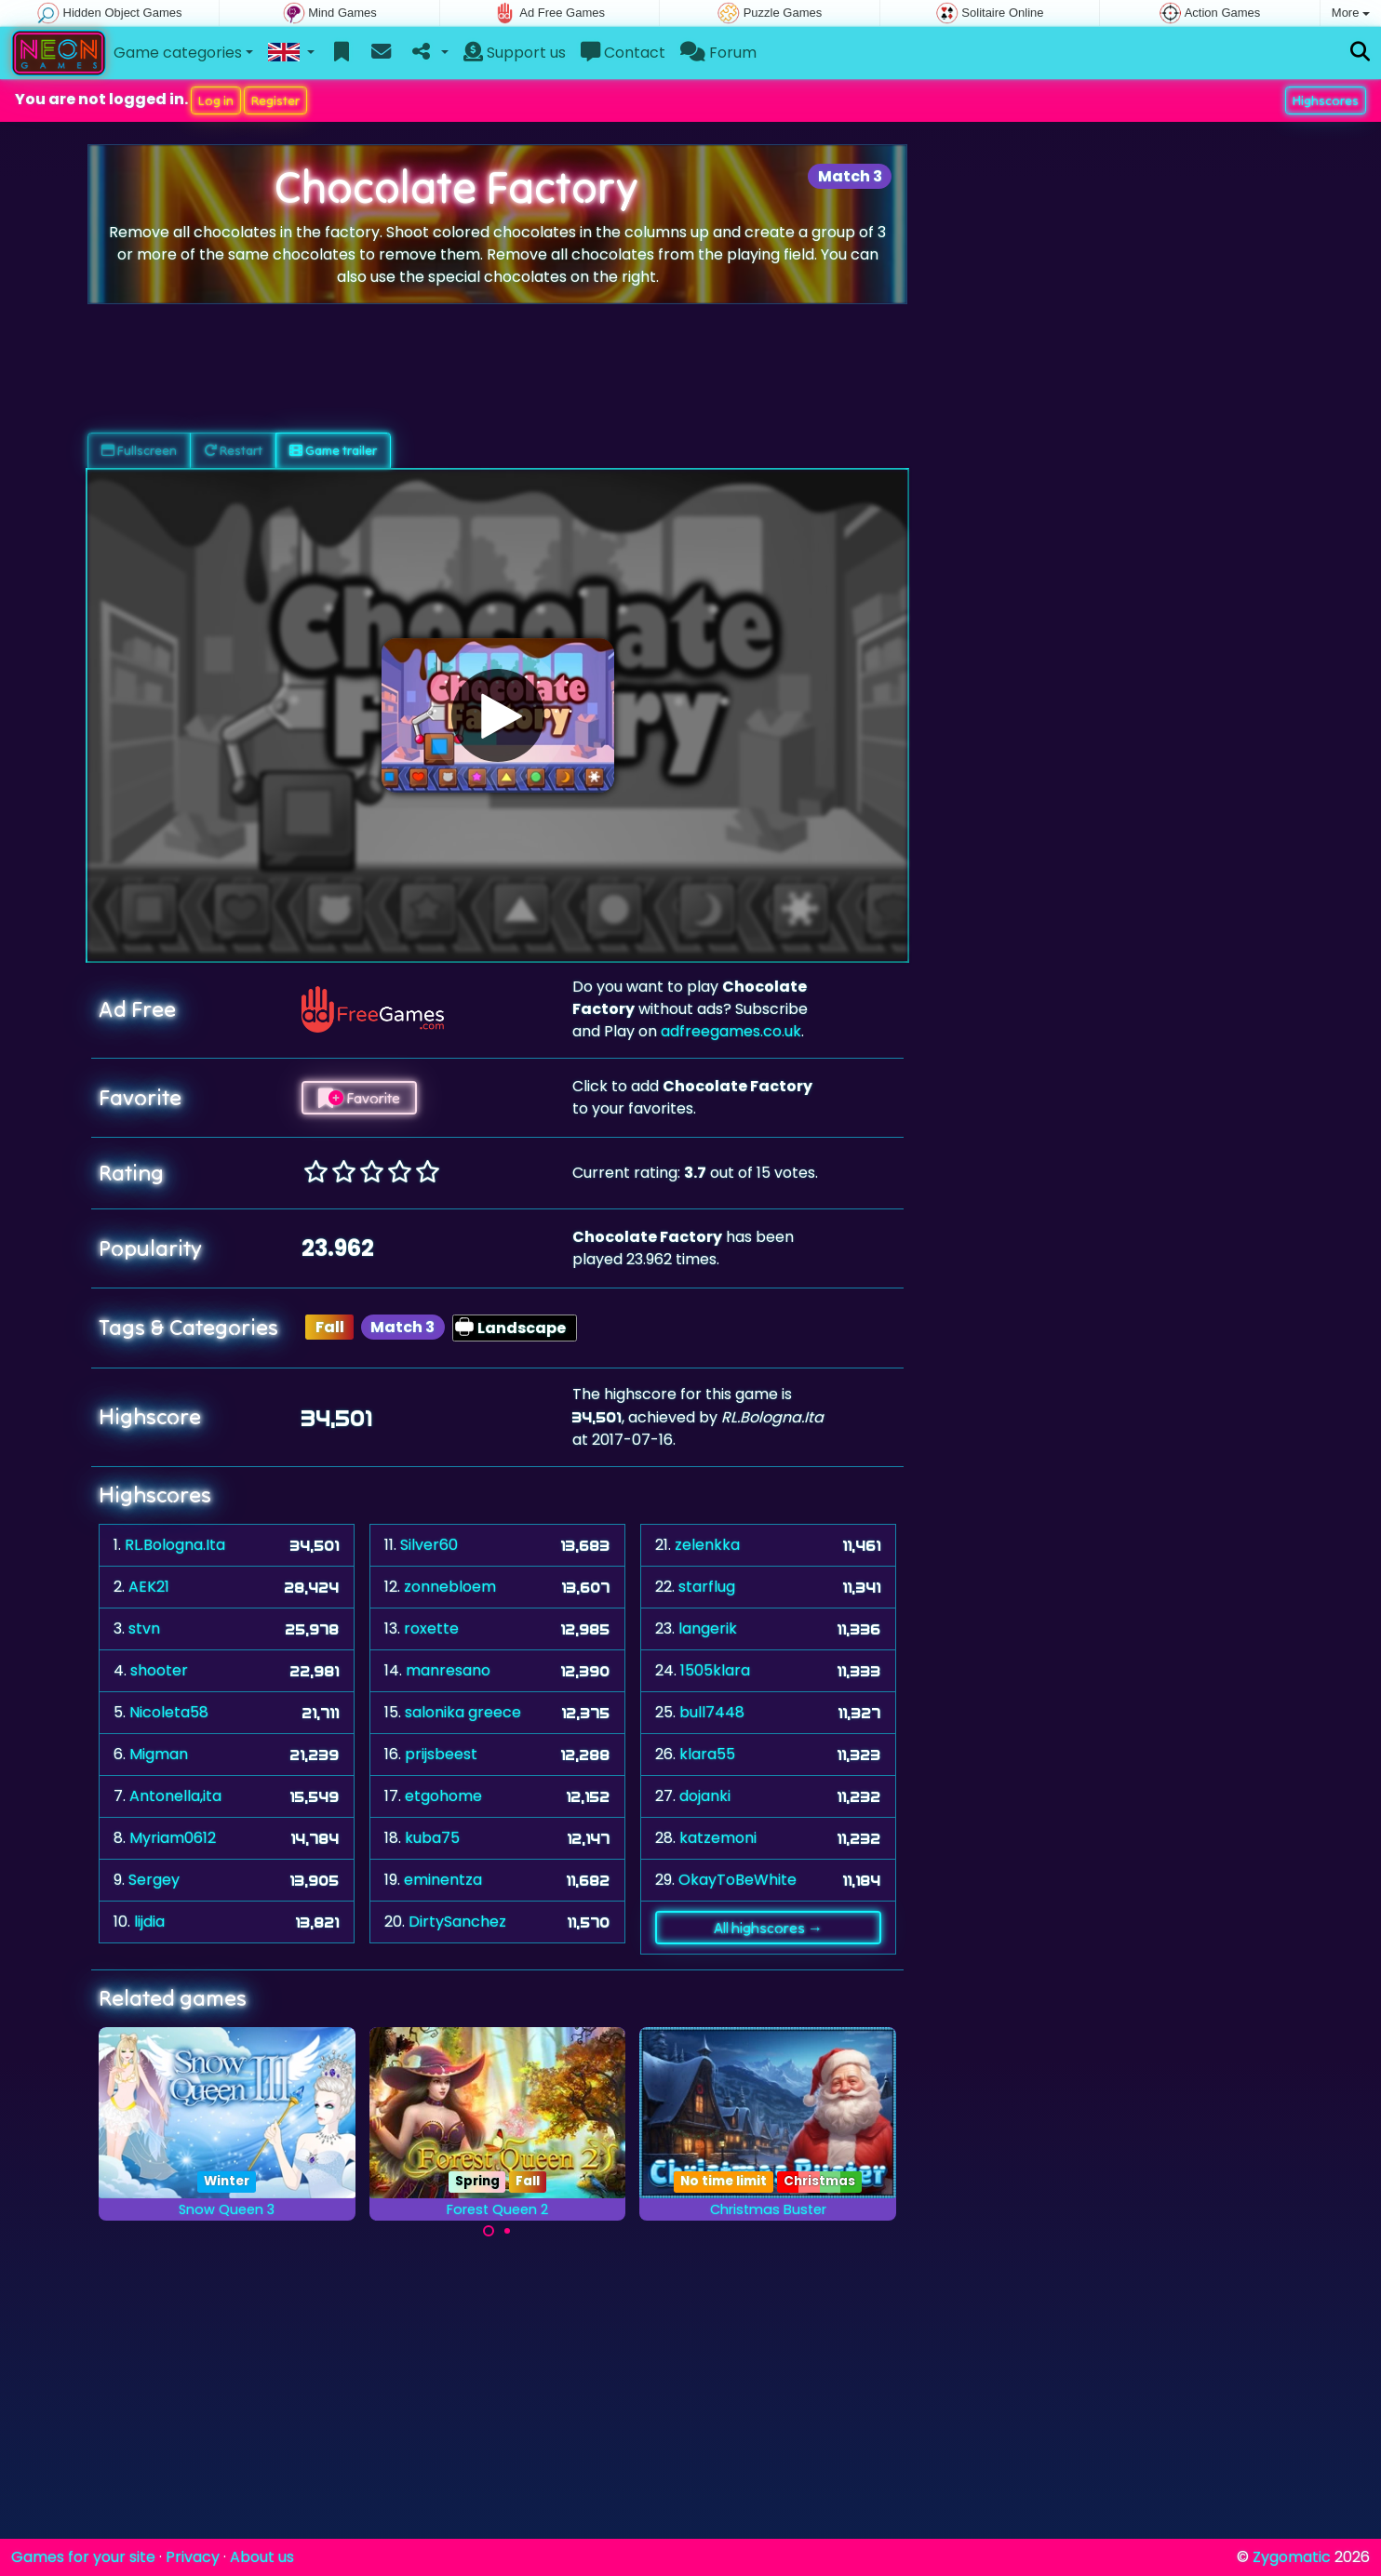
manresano (448, 1670)
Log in (216, 100)
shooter (159, 1670)
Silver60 (429, 1544)
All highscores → (768, 1927)
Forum (718, 52)
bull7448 (711, 1712)
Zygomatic (1292, 2557)
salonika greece (463, 1712)
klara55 (707, 1754)
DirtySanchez (457, 1921)
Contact (623, 52)
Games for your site (83, 2557)
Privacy (193, 2557)
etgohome (443, 1796)
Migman (158, 1754)
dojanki (705, 1796)
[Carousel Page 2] (507, 2230)
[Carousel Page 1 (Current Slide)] (488, 2230)
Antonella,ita (175, 1796)
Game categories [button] (178, 52)
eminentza (443, 1879)
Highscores (1326, 100)
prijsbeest (441, 1754)
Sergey (154, 1879)
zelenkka (707, 1544)
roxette (431, 1628)
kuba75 (432, 1838)
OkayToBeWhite (737, 1879)
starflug (706, 1586)
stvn (144, 1628)
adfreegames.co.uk (731, 1031)
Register (275, 100)
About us (262, 2557)
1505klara (715, 1670)
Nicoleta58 (168, 1712)
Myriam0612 (172, 1838)
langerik (707, 1628)
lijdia (149, 1921)
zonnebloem (450, 1586)
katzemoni (718, 1838)
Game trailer (333, 450)
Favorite (359, 1097)
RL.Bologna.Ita (175, 1544)
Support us (514, 52)
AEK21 (148, 1586)
